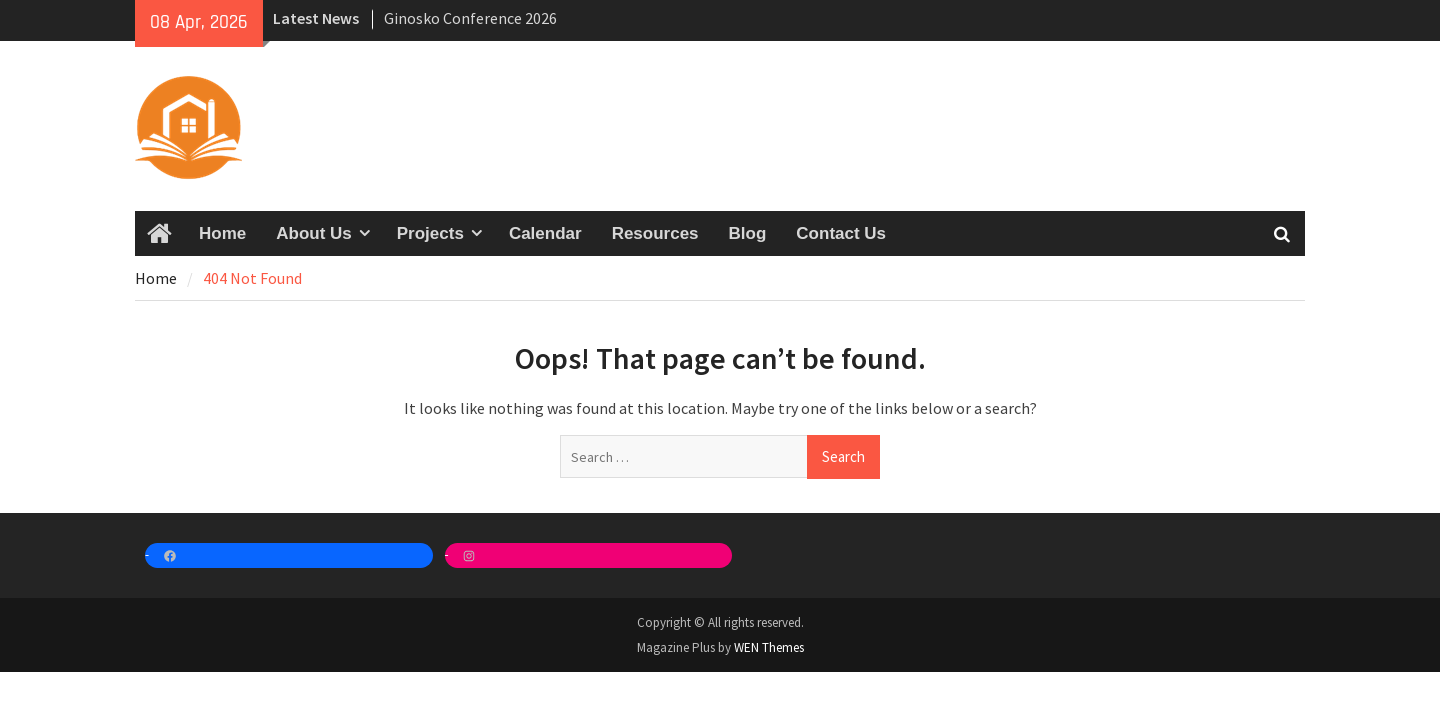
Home (222, 233)
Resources (655, 233)
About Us (314, 233)
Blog (748, 233)
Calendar (545, 233)
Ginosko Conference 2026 (470, 18)
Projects (430, 233)
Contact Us (841, 233)
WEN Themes (769, 647)
